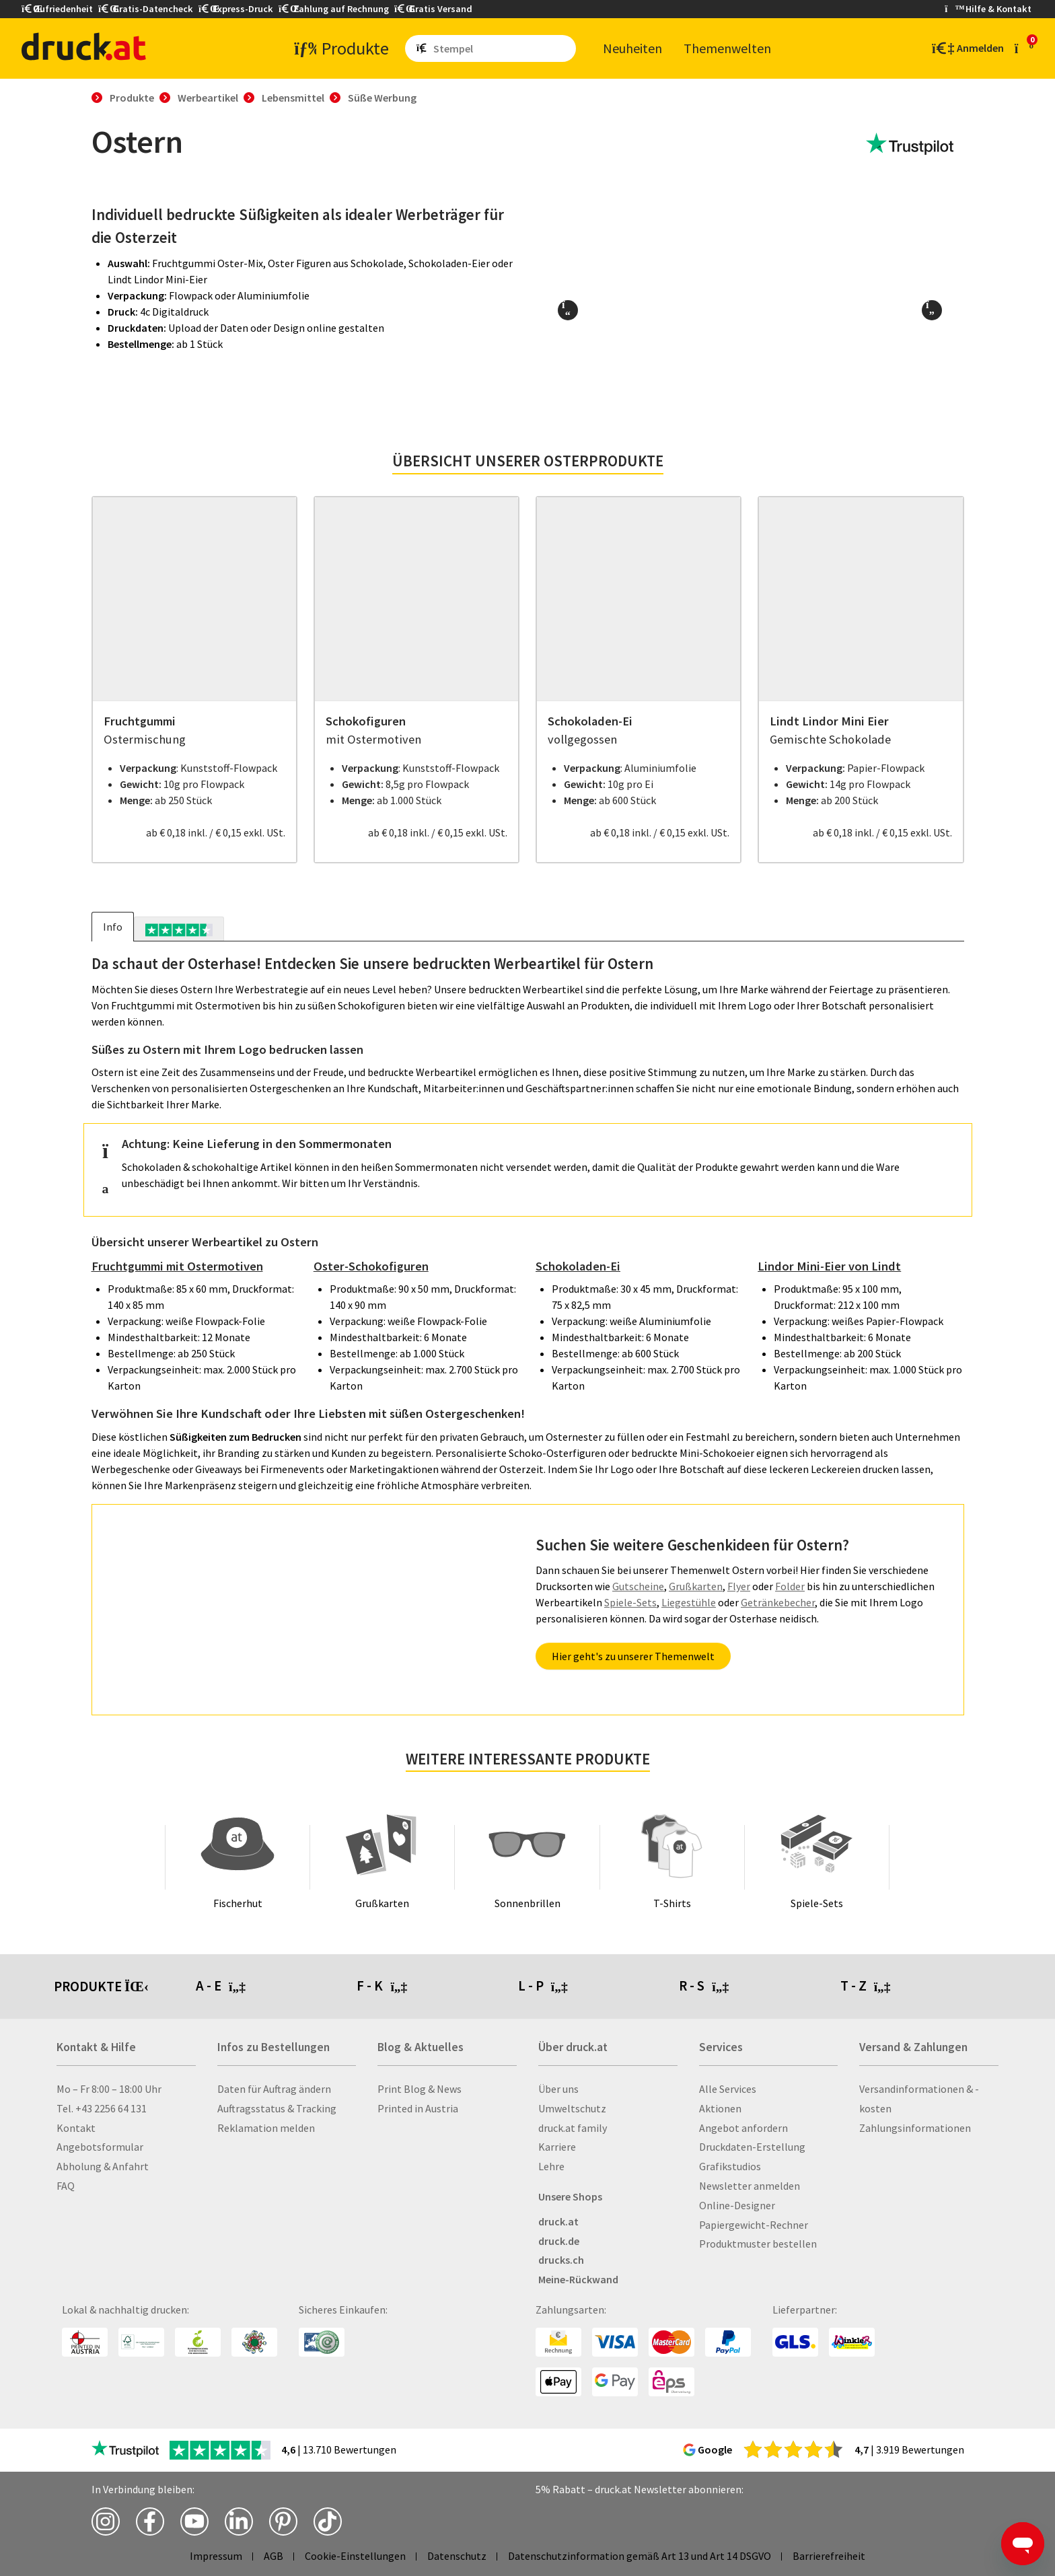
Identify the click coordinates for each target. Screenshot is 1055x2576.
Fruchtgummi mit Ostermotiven (177, 1266)
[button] (567, 310)
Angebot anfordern (743, 2128)
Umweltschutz (572, 2108)
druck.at (558, 2221)
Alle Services (727, 2089)
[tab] (179, 929)
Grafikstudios (730, 2166)
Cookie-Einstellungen (355, 2556)
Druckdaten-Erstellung (752, 2146)
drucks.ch (561, 2259)
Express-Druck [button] (235, 9)
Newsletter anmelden (749, 2185)
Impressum (216, 2556)
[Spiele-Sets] (816, 1857)
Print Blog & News (419, 2089)
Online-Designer (737, 2205)
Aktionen (720, 2108)
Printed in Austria (417, 2108)
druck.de (558, 2241)
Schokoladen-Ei (578, 1266)
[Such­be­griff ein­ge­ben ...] (502, 48)
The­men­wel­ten (727, 48)
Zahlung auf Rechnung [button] (334, 9)
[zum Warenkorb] (1024, 48)
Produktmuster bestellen (758, 2243)
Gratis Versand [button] (433, 9)
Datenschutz (456, 2556)
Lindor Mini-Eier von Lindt (829, 1266)
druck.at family (572, 2128)
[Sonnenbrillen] (526, 1857)
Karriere (557, 2146)
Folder (790, 1586)
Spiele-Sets (630, 1602)
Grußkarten (696, 1586)
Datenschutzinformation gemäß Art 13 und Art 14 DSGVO (639, 2556)
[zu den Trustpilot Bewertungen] (909, 144)
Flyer (738, 1586)
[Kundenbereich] (967, 48)
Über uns (558, 2089)
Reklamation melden (266, 2128)
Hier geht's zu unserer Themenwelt (633, 1656)
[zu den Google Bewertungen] (793, 2448)
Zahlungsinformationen (915, 2128)
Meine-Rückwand (578, 2279)
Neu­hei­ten (632, 48)
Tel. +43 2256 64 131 (102, 2108)
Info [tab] (112, 926)
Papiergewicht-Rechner (753, 2224)
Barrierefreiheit (829, 2556)
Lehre (551, 2166)
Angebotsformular (100, 2146)
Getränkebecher (778, 1602)
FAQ (66, 2185)
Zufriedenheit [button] (57, 9)
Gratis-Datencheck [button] (145, 9)
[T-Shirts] (672, 1857)
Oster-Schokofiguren (371, 1266)
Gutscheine (638, 1586)
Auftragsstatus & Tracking (276, 2108)
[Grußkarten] (382, 1857)
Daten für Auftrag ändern (274, 2089)
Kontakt (76, 2128)
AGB (273, 2556)
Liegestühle (688, 1602)
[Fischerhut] (237, 1857)
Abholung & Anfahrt (103, 2166)
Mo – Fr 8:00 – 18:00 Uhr (109, 2089)
